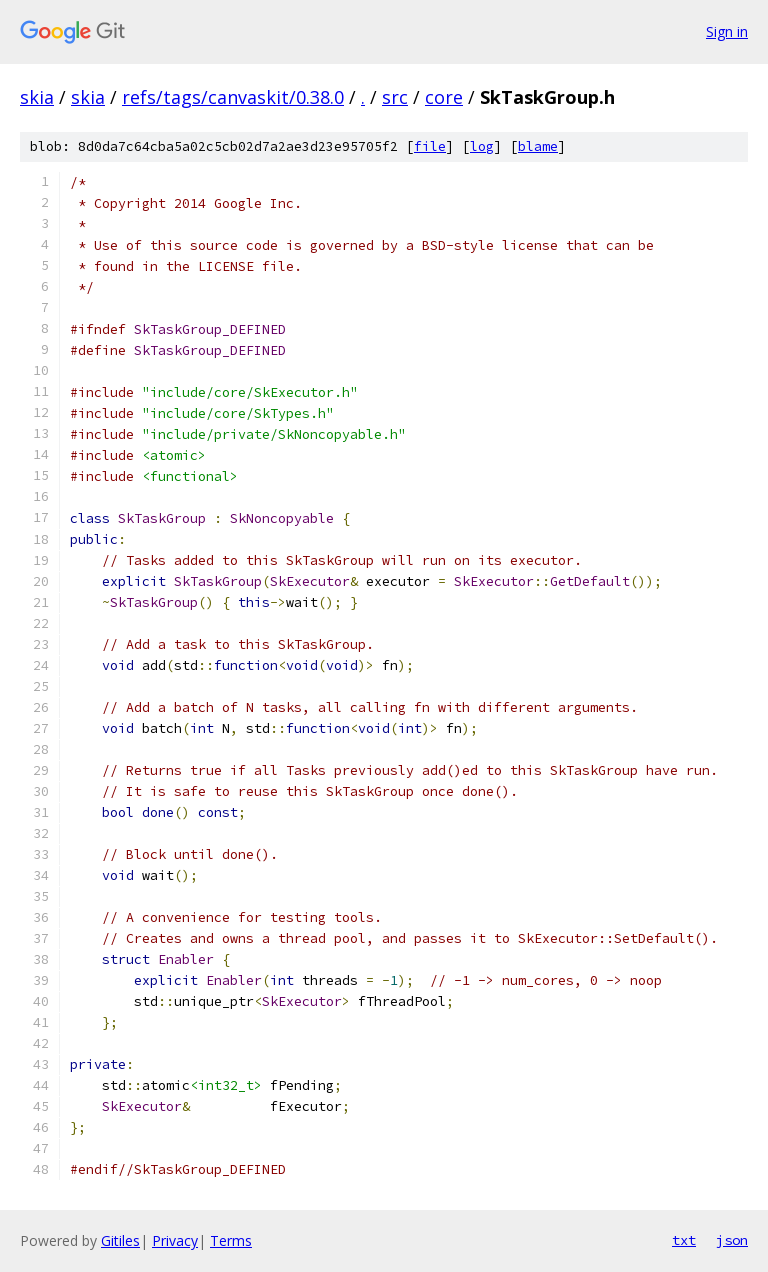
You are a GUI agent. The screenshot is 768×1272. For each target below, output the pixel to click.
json (732, 1240)
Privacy (175, 1240)
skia (37, 97)
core (444, 97)
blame (538, 146)
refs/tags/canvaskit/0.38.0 (233, 97)
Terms (231, 1240)
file (430, 146)
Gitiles (120, 1240)
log (482, 146)
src (395, 97)
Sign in (727, 31)
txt (684, 1240)
